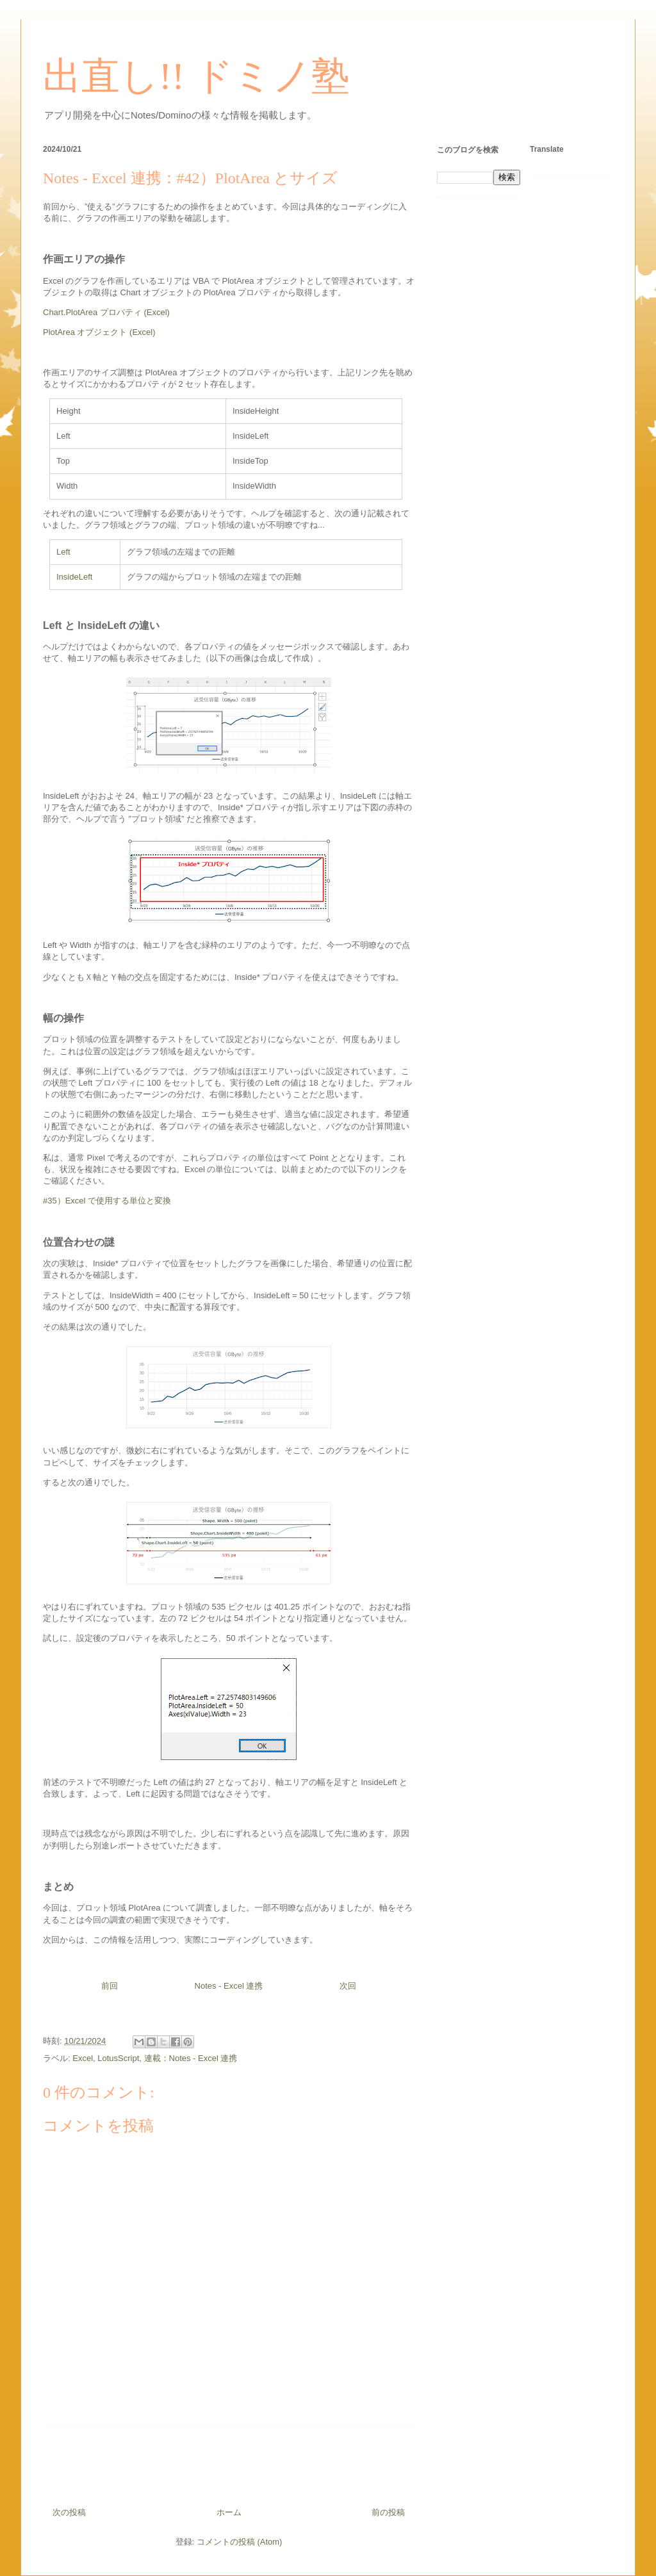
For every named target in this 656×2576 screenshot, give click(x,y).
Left (63, 552)
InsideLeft (74, 577)
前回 (109, 1986)
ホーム (229, 2512)
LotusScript (118, 2058)
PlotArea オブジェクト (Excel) (99, 332)
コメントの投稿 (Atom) (240, 2542)
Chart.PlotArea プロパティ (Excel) (106, 312)
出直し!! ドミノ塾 (196, 76)
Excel (82, 2058)
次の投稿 (69, 2512)
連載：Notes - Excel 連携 (191, 2058)
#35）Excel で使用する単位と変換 (107, 1200)
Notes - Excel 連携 (229, 1986)
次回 (348, 1986)
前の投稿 (388, 2512)
